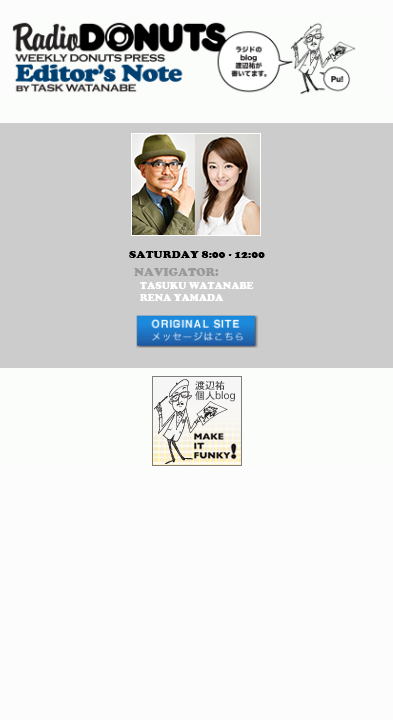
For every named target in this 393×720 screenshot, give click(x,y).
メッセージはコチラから (196, 331)
